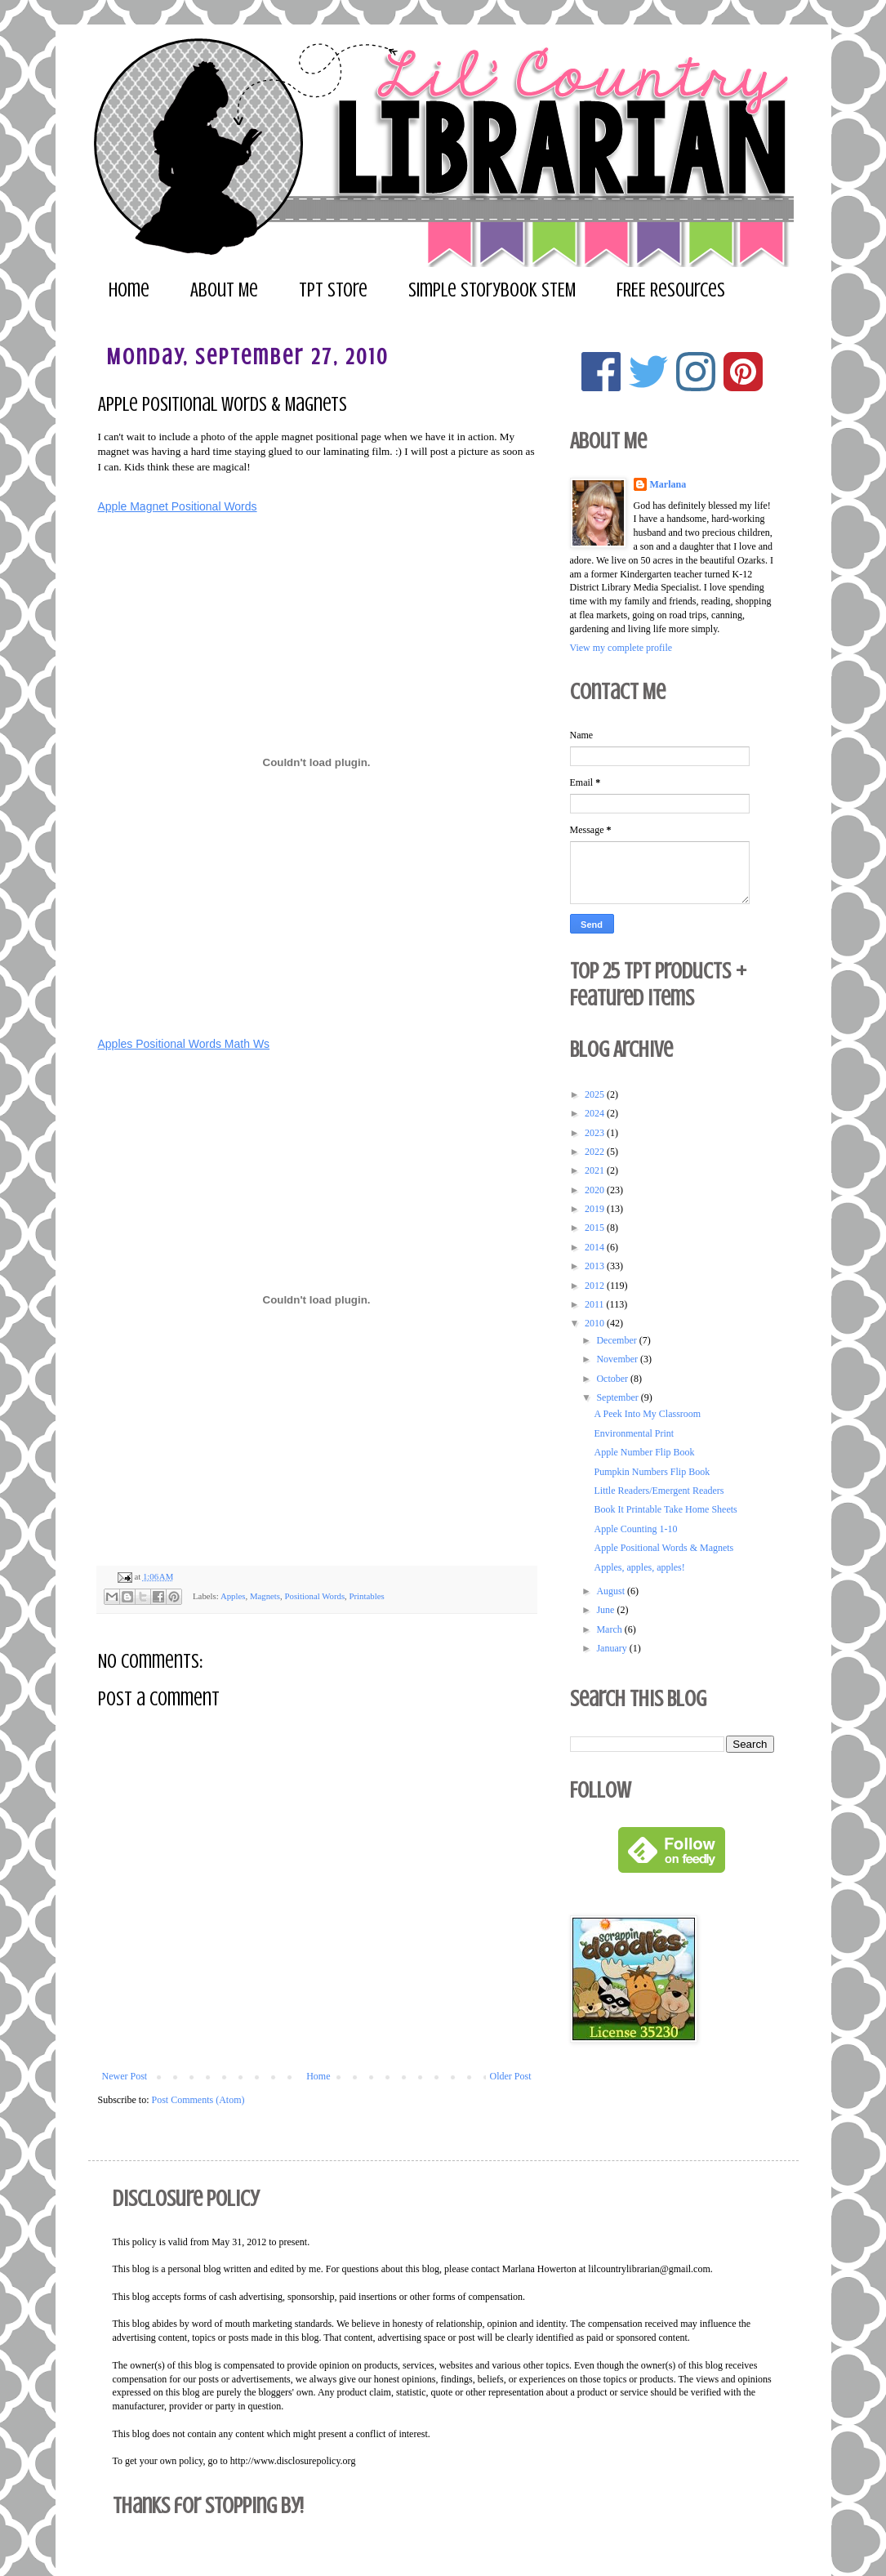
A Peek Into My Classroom (647, 1413)
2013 (596, 1266)
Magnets (265, 1595)
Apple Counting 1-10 (635, 1529)
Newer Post (125, 2076)
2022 (596, 1151)
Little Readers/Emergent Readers (658, 1490)
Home (129, 290)
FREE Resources (671, 290)
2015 (596, 1227)
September (618, 1397)
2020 (596, 1190)
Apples (233, 1595)
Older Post (511, 2076)
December (617, 1340)
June (606, 1610)
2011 (596, 1304)
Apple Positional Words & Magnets (663, 1547)
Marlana (668, 484)
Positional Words (314, 1595)
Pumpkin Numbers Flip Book (652, 1471)
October (613, 1378)
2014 (596, 1247)
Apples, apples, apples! (639, 1567)
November (618, 1359)
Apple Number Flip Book (644, 1452)
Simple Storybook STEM (492, 290)
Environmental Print (634, 1433)
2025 (596, 1094)
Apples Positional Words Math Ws (184, 1043)
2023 (596, 1133)
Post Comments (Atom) (198, 2100)
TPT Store (333, 290)
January (612, 1648)
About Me (224, 290)
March (610, 1629)
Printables (367, 1595)
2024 (596, 1113)
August (611, 1591)
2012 (596, 1285)
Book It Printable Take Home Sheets (665, 1509)
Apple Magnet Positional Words (177, 506)
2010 (596, 1323)
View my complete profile (621, 647)
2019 (596, 1208)
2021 (596, 1170)
